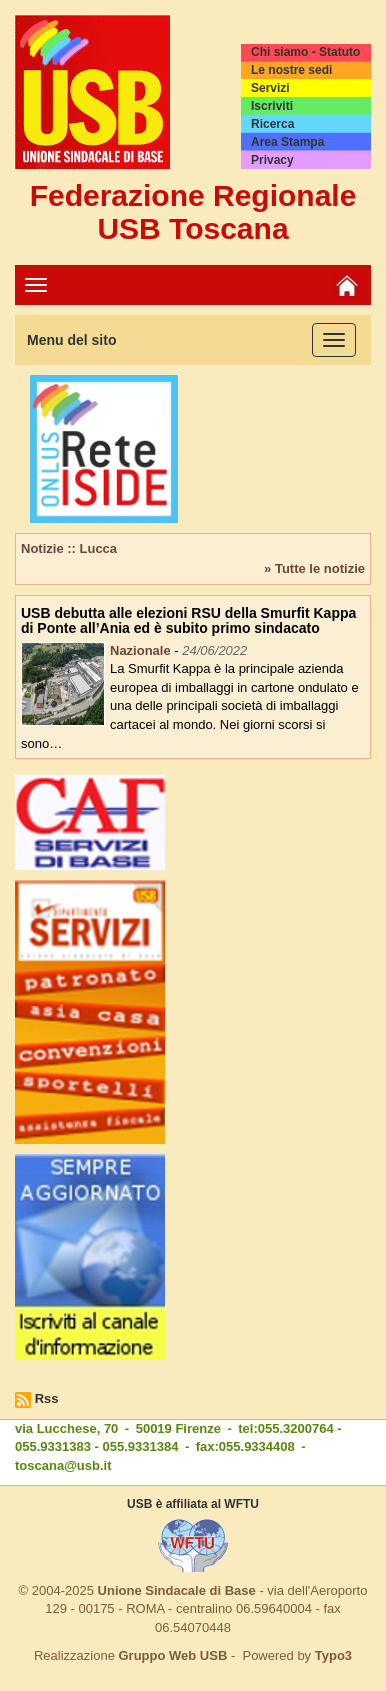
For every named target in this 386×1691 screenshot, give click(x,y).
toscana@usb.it (63, 1465)
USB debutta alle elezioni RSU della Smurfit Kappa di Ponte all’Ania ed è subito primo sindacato (188, 620)
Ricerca (272, 124)
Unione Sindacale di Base (177, 1590)
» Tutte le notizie (314, 568)
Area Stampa (287, 142)
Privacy (272, 160)
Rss (47, 1398)
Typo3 (333, 1655)
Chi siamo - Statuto (305, 52)
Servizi (270, 88)
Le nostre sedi (291, 70)
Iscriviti (272, 106)
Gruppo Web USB (172, 1655)
